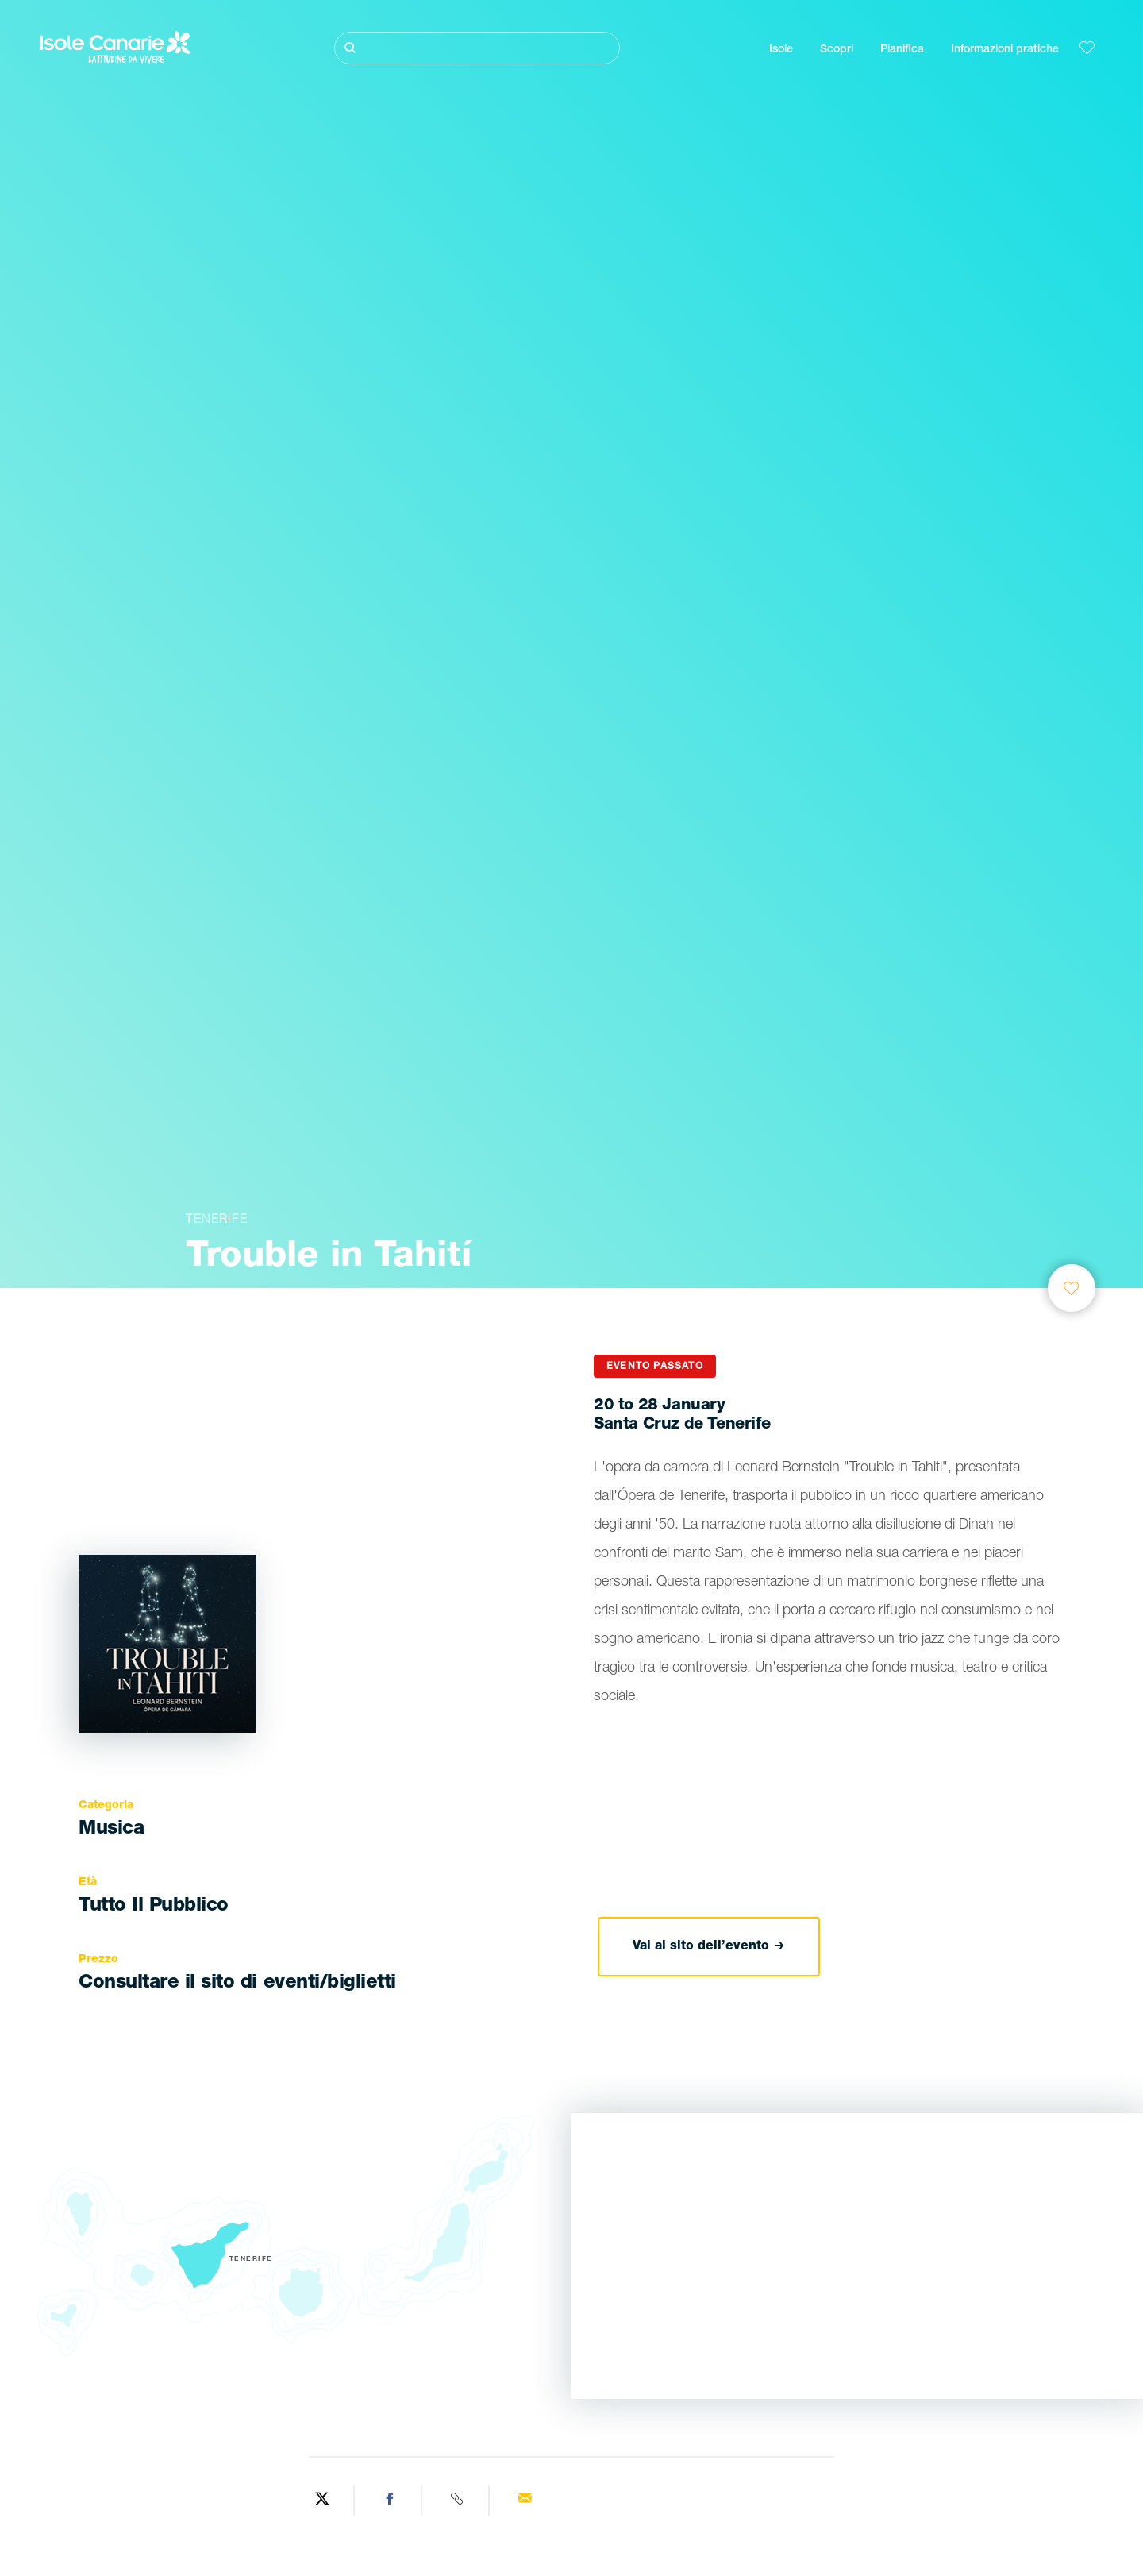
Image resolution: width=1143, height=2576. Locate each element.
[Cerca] (477, 48)
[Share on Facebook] (390, 2500)
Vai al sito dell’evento (708, 1946)
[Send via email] (524, 2500)
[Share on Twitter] (323, 2500)
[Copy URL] (457, 2500)
